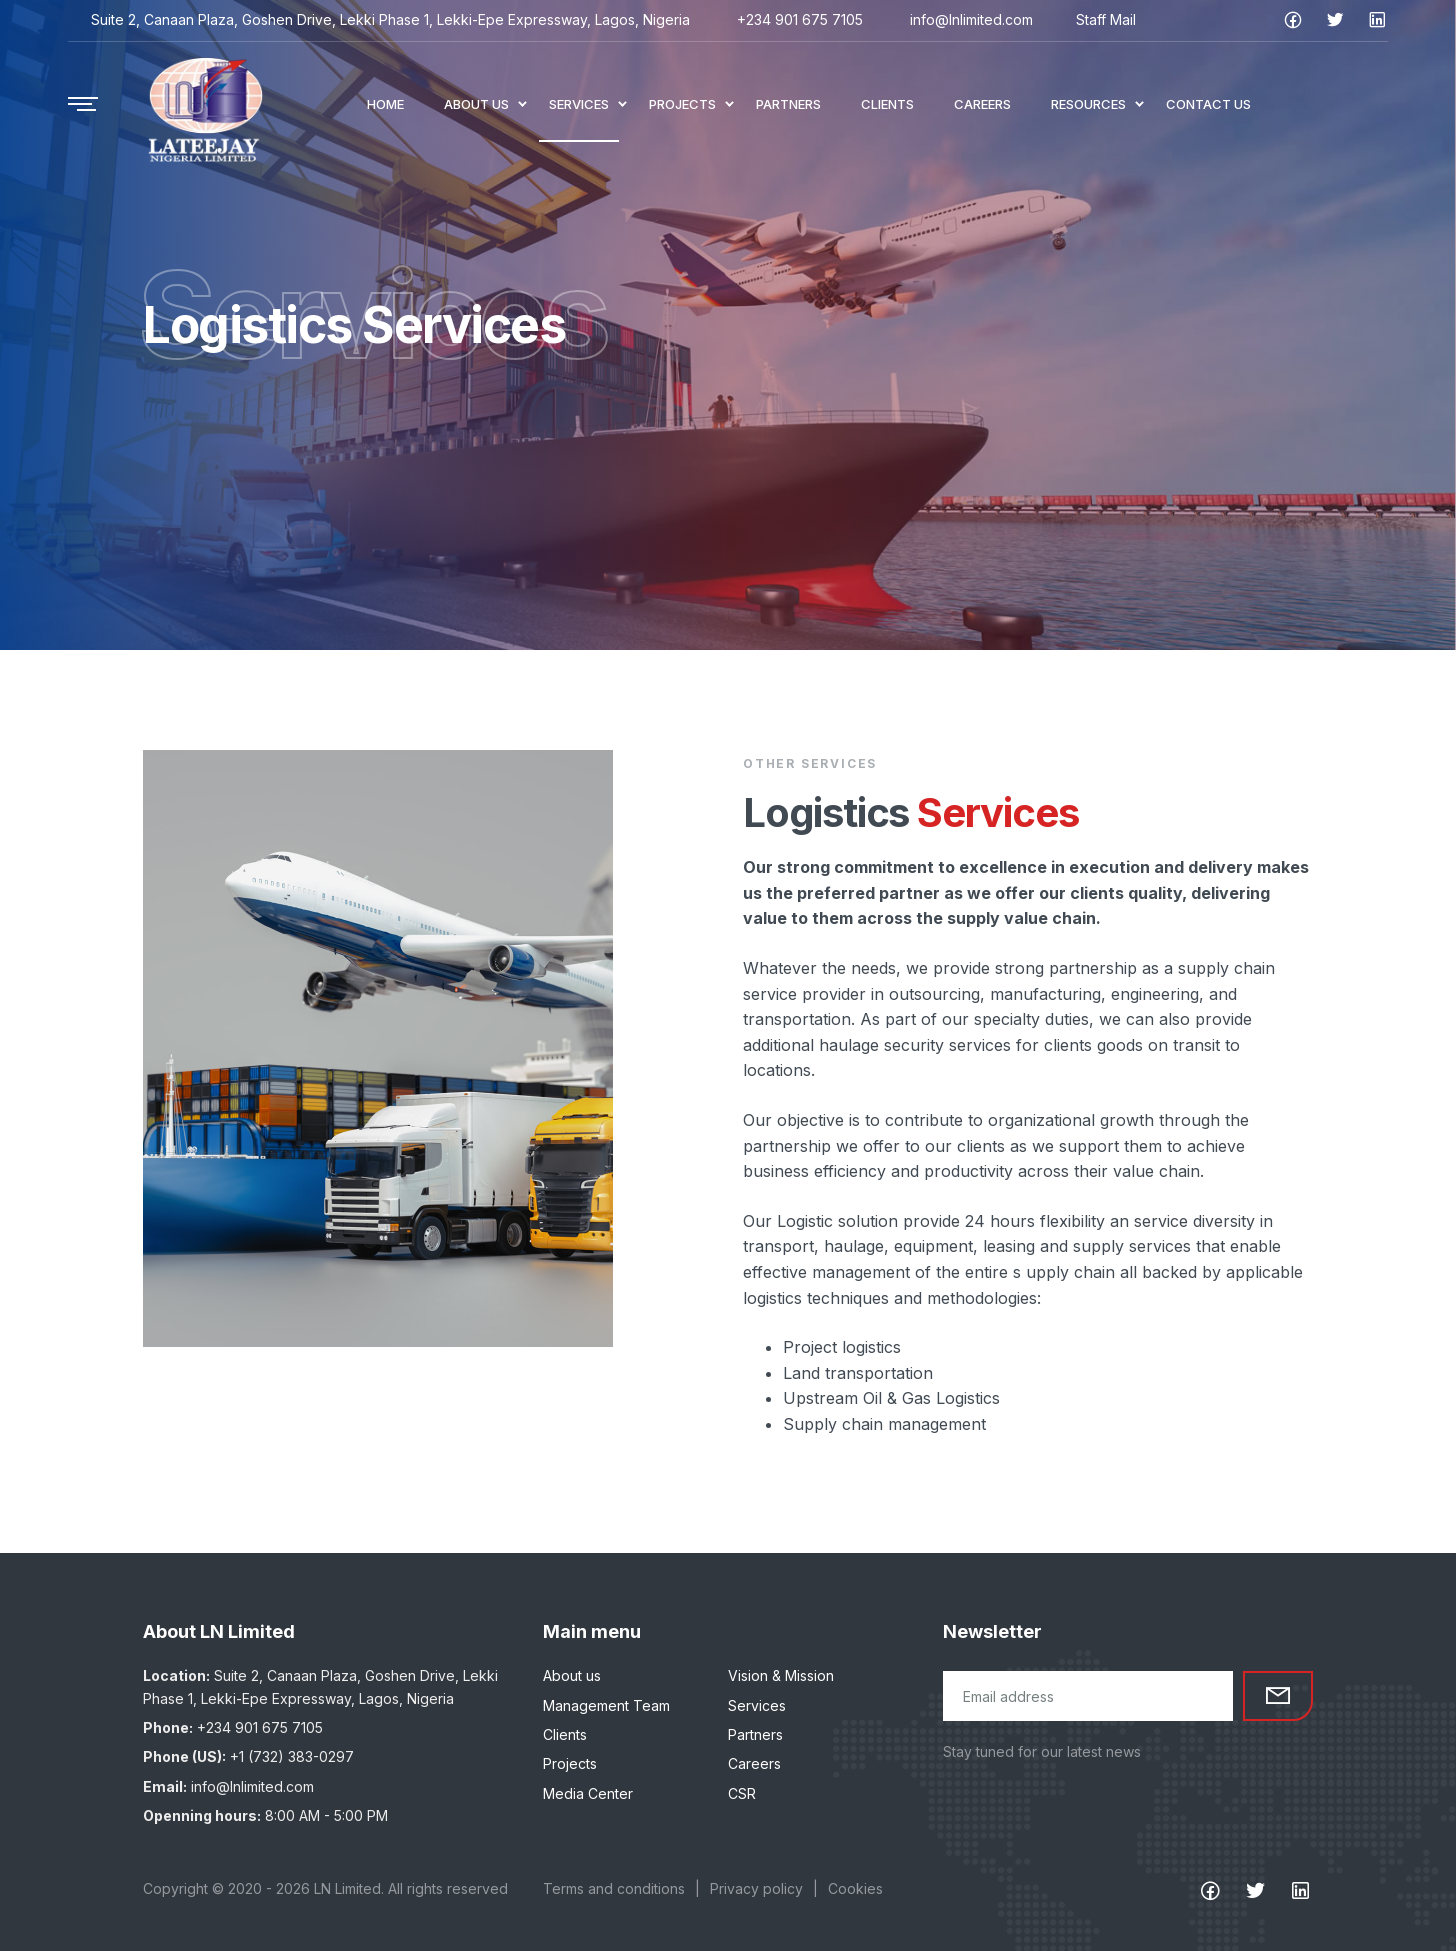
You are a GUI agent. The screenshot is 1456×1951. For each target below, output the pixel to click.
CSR (742, 1793)
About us (572, 1675)
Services (757, 1705)
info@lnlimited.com (971, 19)
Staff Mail (1106, 19)
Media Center (588, 1793)
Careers (754, 1763)
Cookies (855, 1888)
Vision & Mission (781, 1675)
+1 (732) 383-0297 (292, 1756)
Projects (570, 1763)
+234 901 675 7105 (800, 19)
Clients (565, 1734)
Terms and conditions (614, 1888)
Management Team (606, 1705)
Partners (755, 1734)
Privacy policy (756, 1888)
